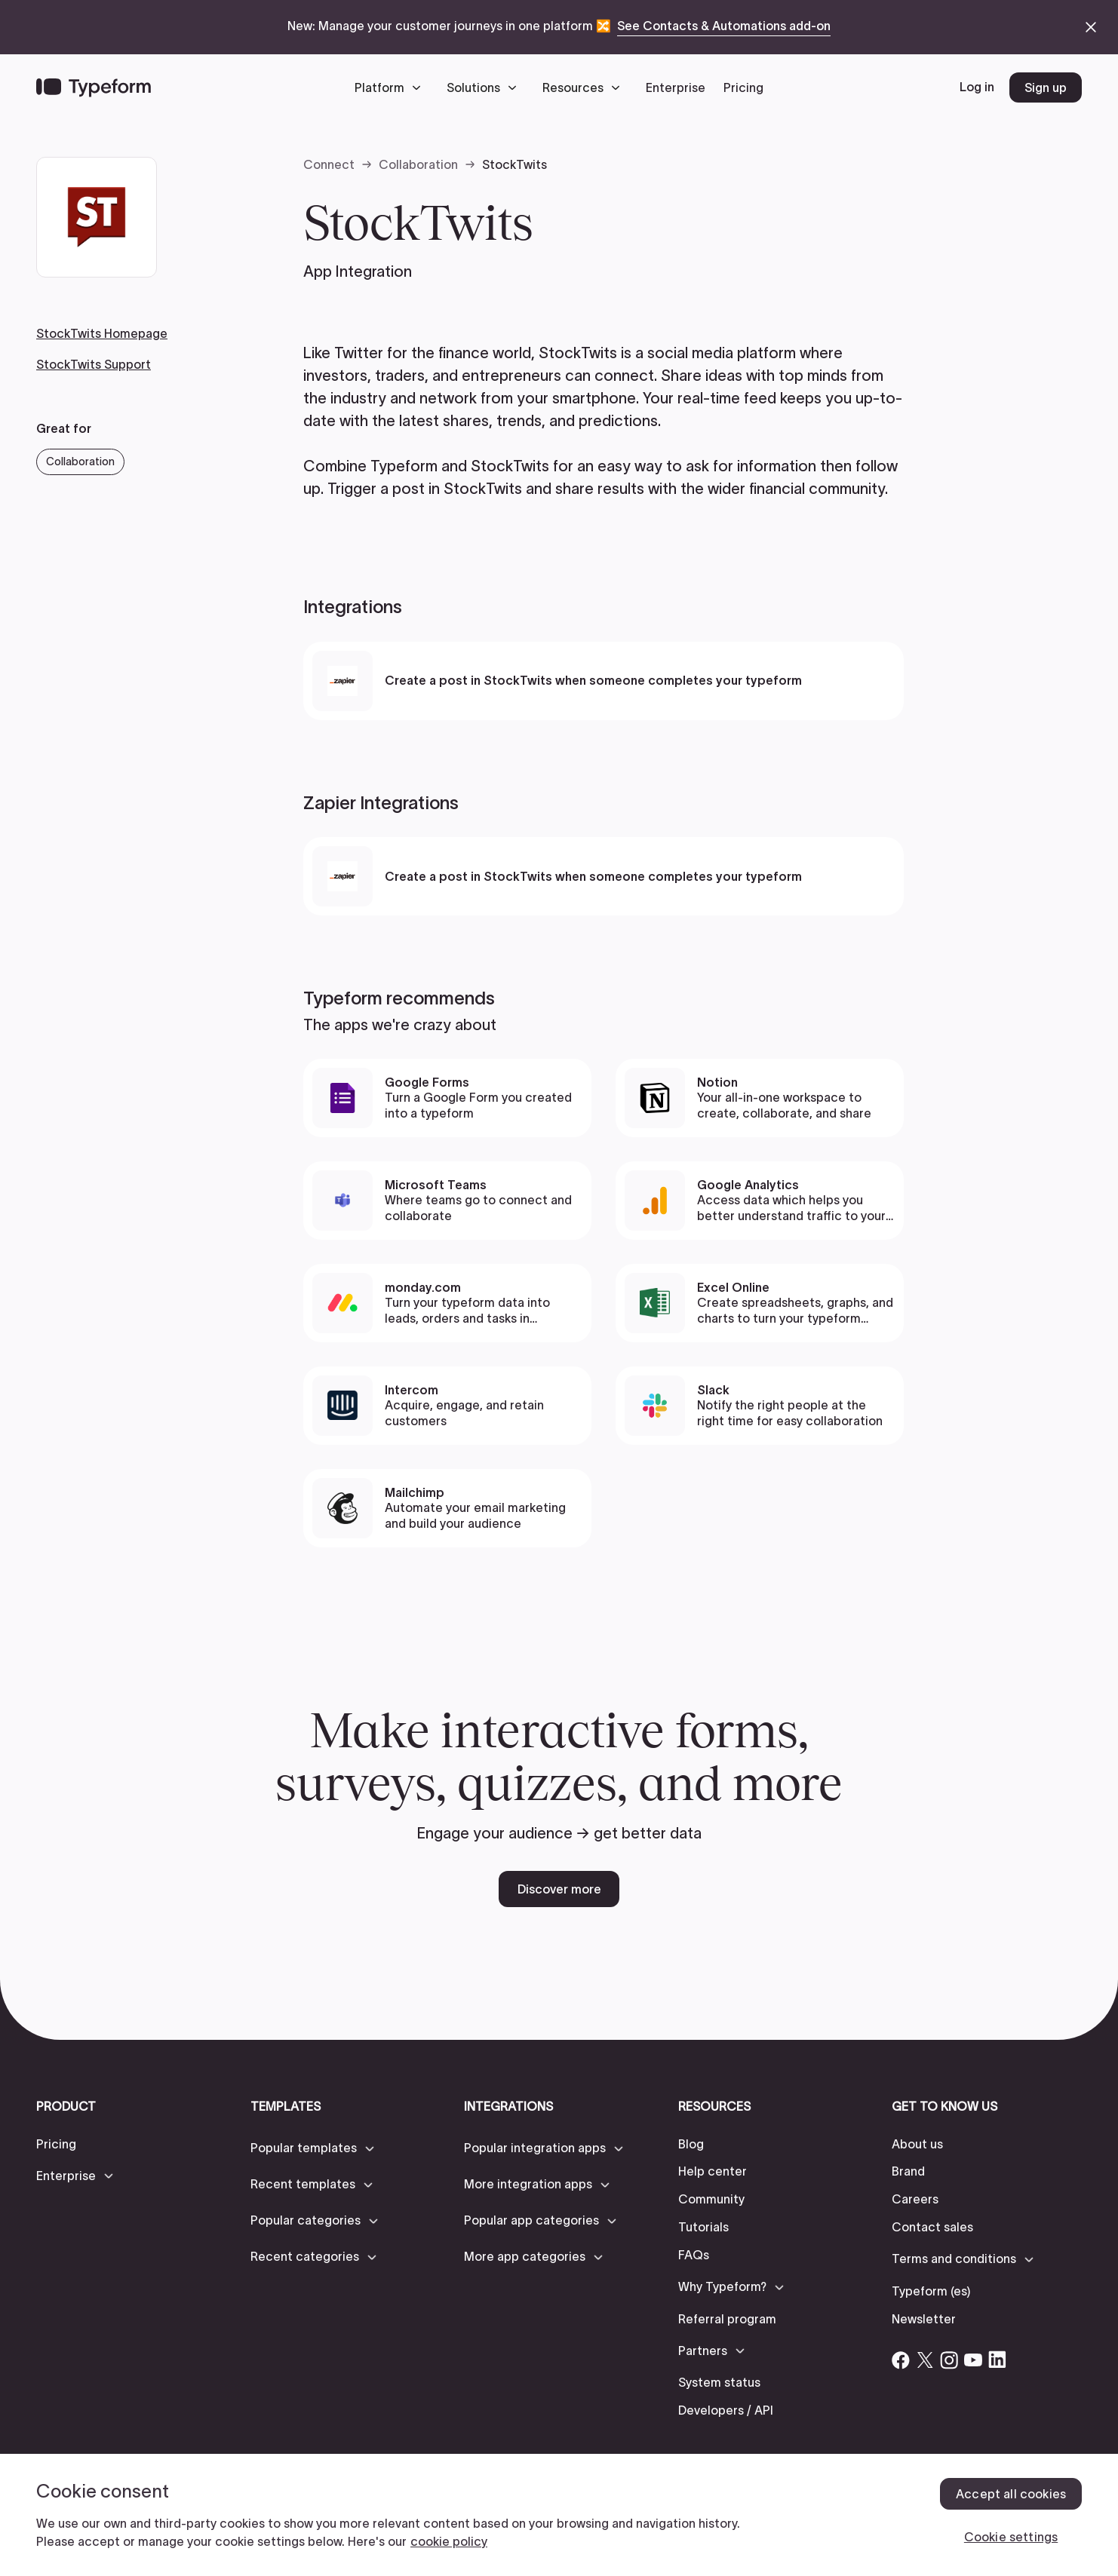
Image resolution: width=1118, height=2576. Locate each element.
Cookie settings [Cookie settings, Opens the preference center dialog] (1011, 2537)
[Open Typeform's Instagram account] (949, 2360)
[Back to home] (93, 87)
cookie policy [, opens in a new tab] (448, 2541)
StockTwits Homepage (101, 333)
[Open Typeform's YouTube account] (973, 2360)
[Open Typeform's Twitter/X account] (925, 2360)
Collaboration (418, 164)
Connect (329, 164)
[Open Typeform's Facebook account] (901, 2360)
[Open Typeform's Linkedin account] (997, 2360)
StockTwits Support (93, 364)
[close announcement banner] (1091, 27)
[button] (392, 87)
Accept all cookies (1011, 2494)
